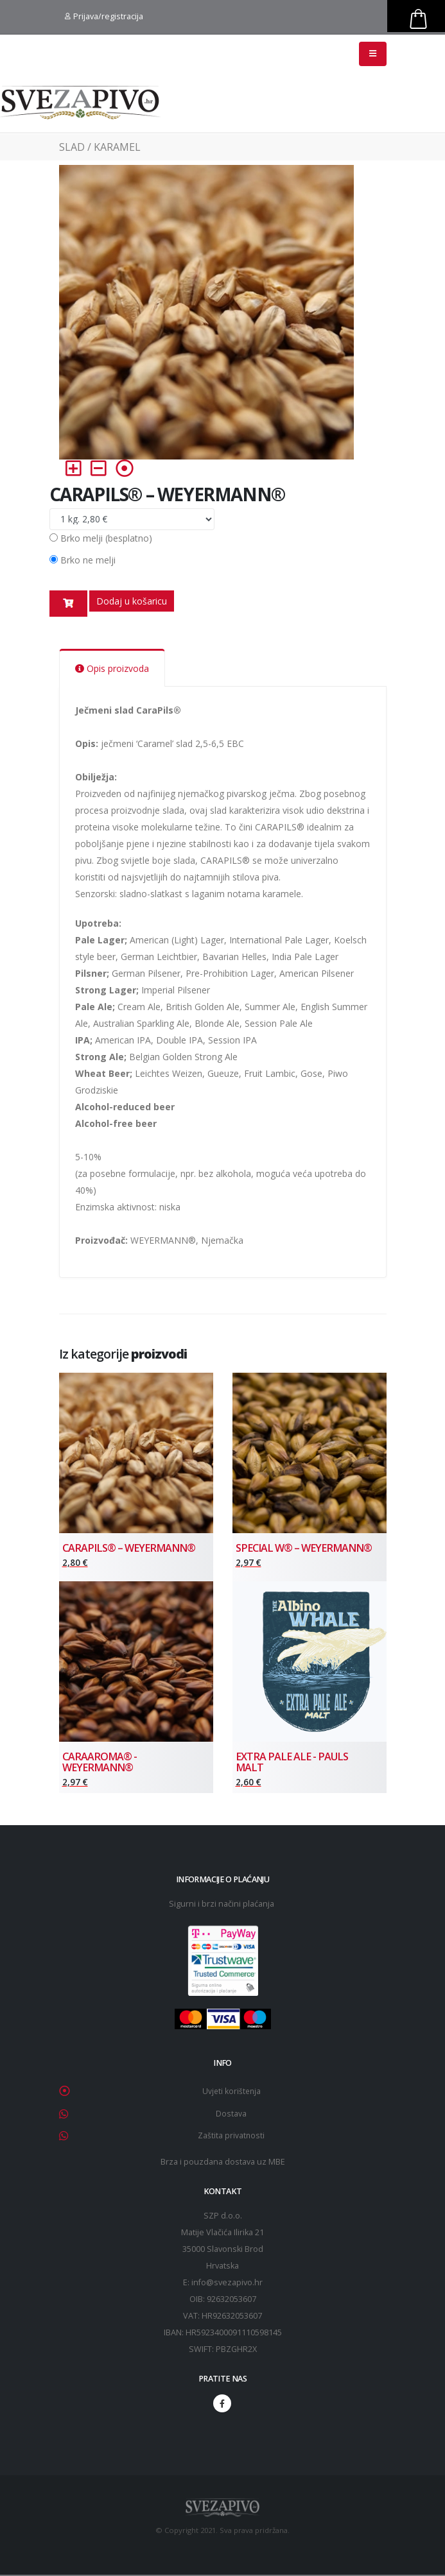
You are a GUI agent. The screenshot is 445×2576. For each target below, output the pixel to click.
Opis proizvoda (112, 668)
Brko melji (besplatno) (106, 538)
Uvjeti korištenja (231, 2093)
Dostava (231, 2115)
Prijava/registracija (104, 16)
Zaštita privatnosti (231, 2136)
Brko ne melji (88, 560)
